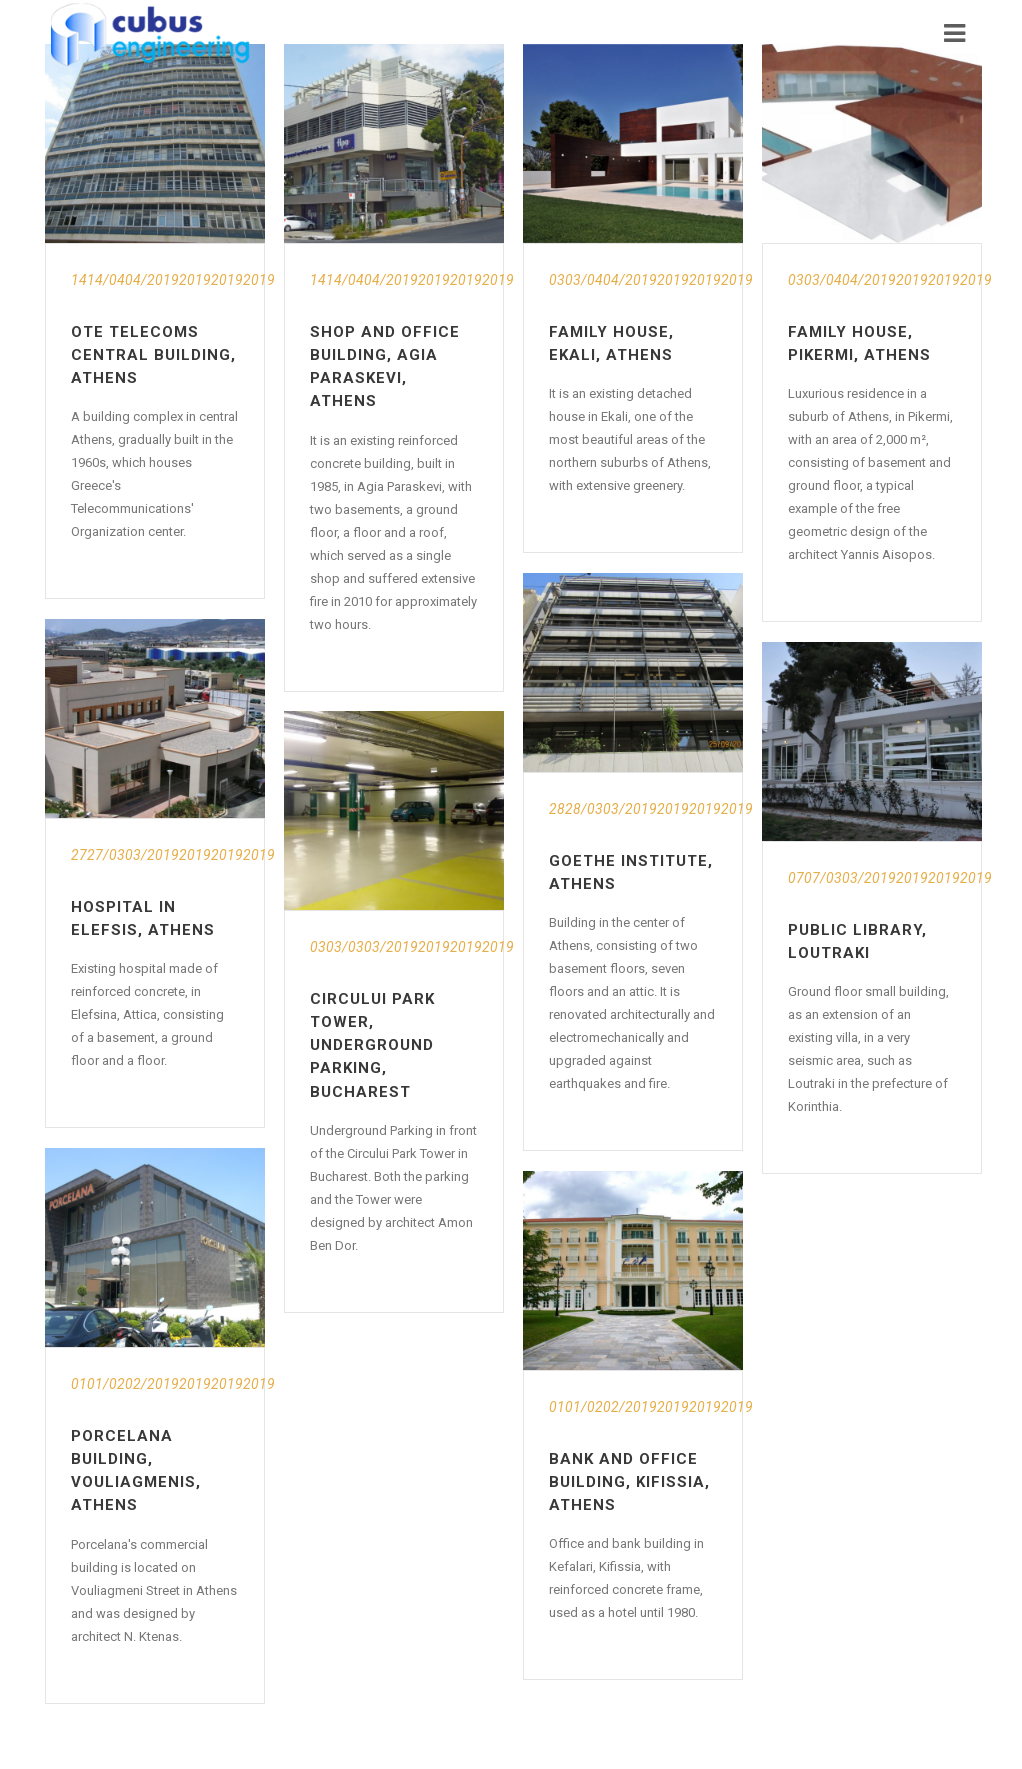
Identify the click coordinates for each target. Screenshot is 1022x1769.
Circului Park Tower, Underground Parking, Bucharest (372, 1045)
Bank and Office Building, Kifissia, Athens (629, 1482)
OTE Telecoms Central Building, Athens (153, 355)
